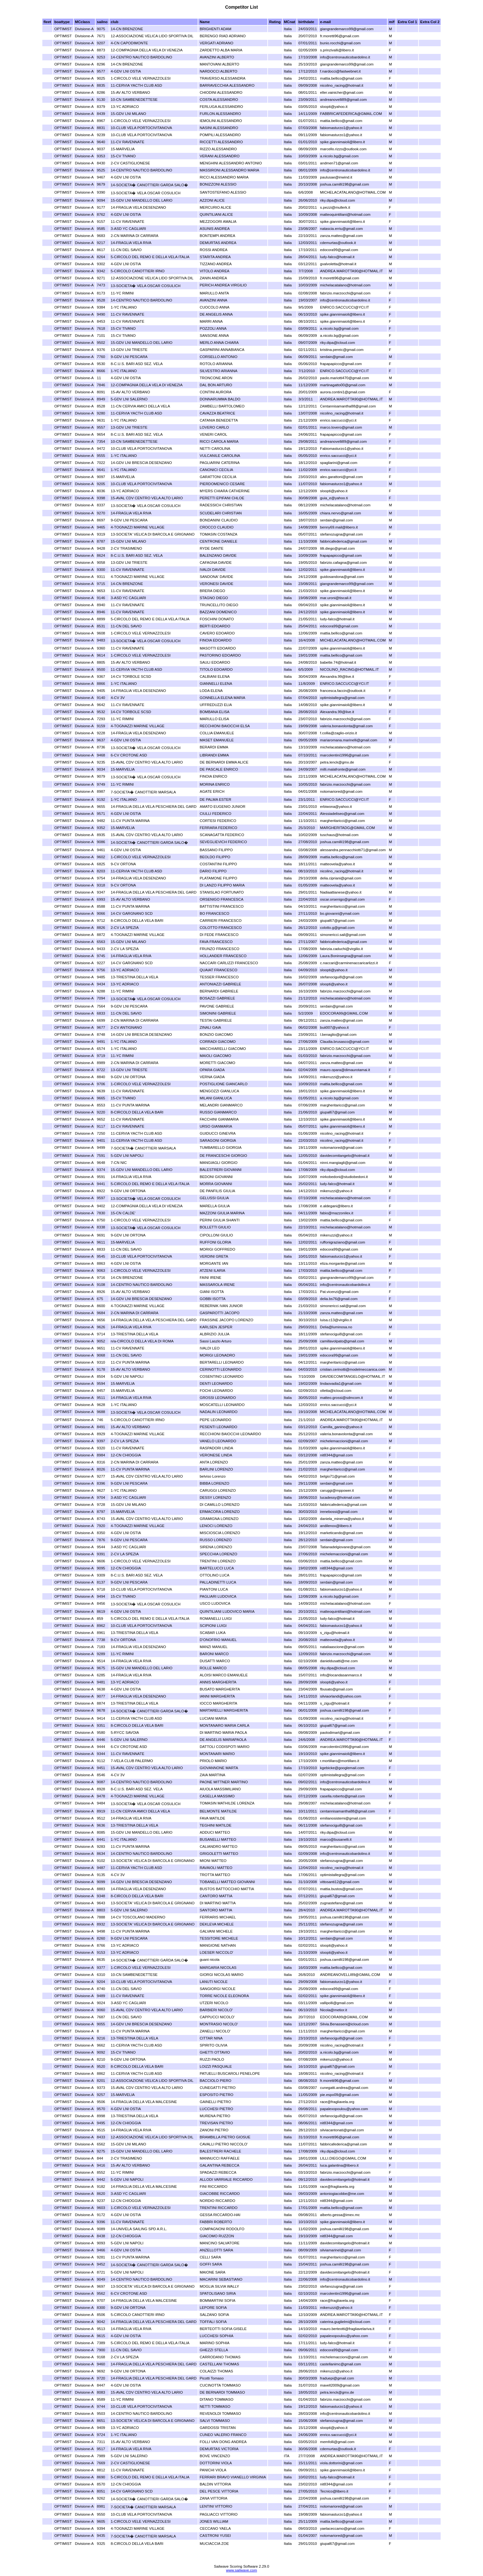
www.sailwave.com (241, 2570)
